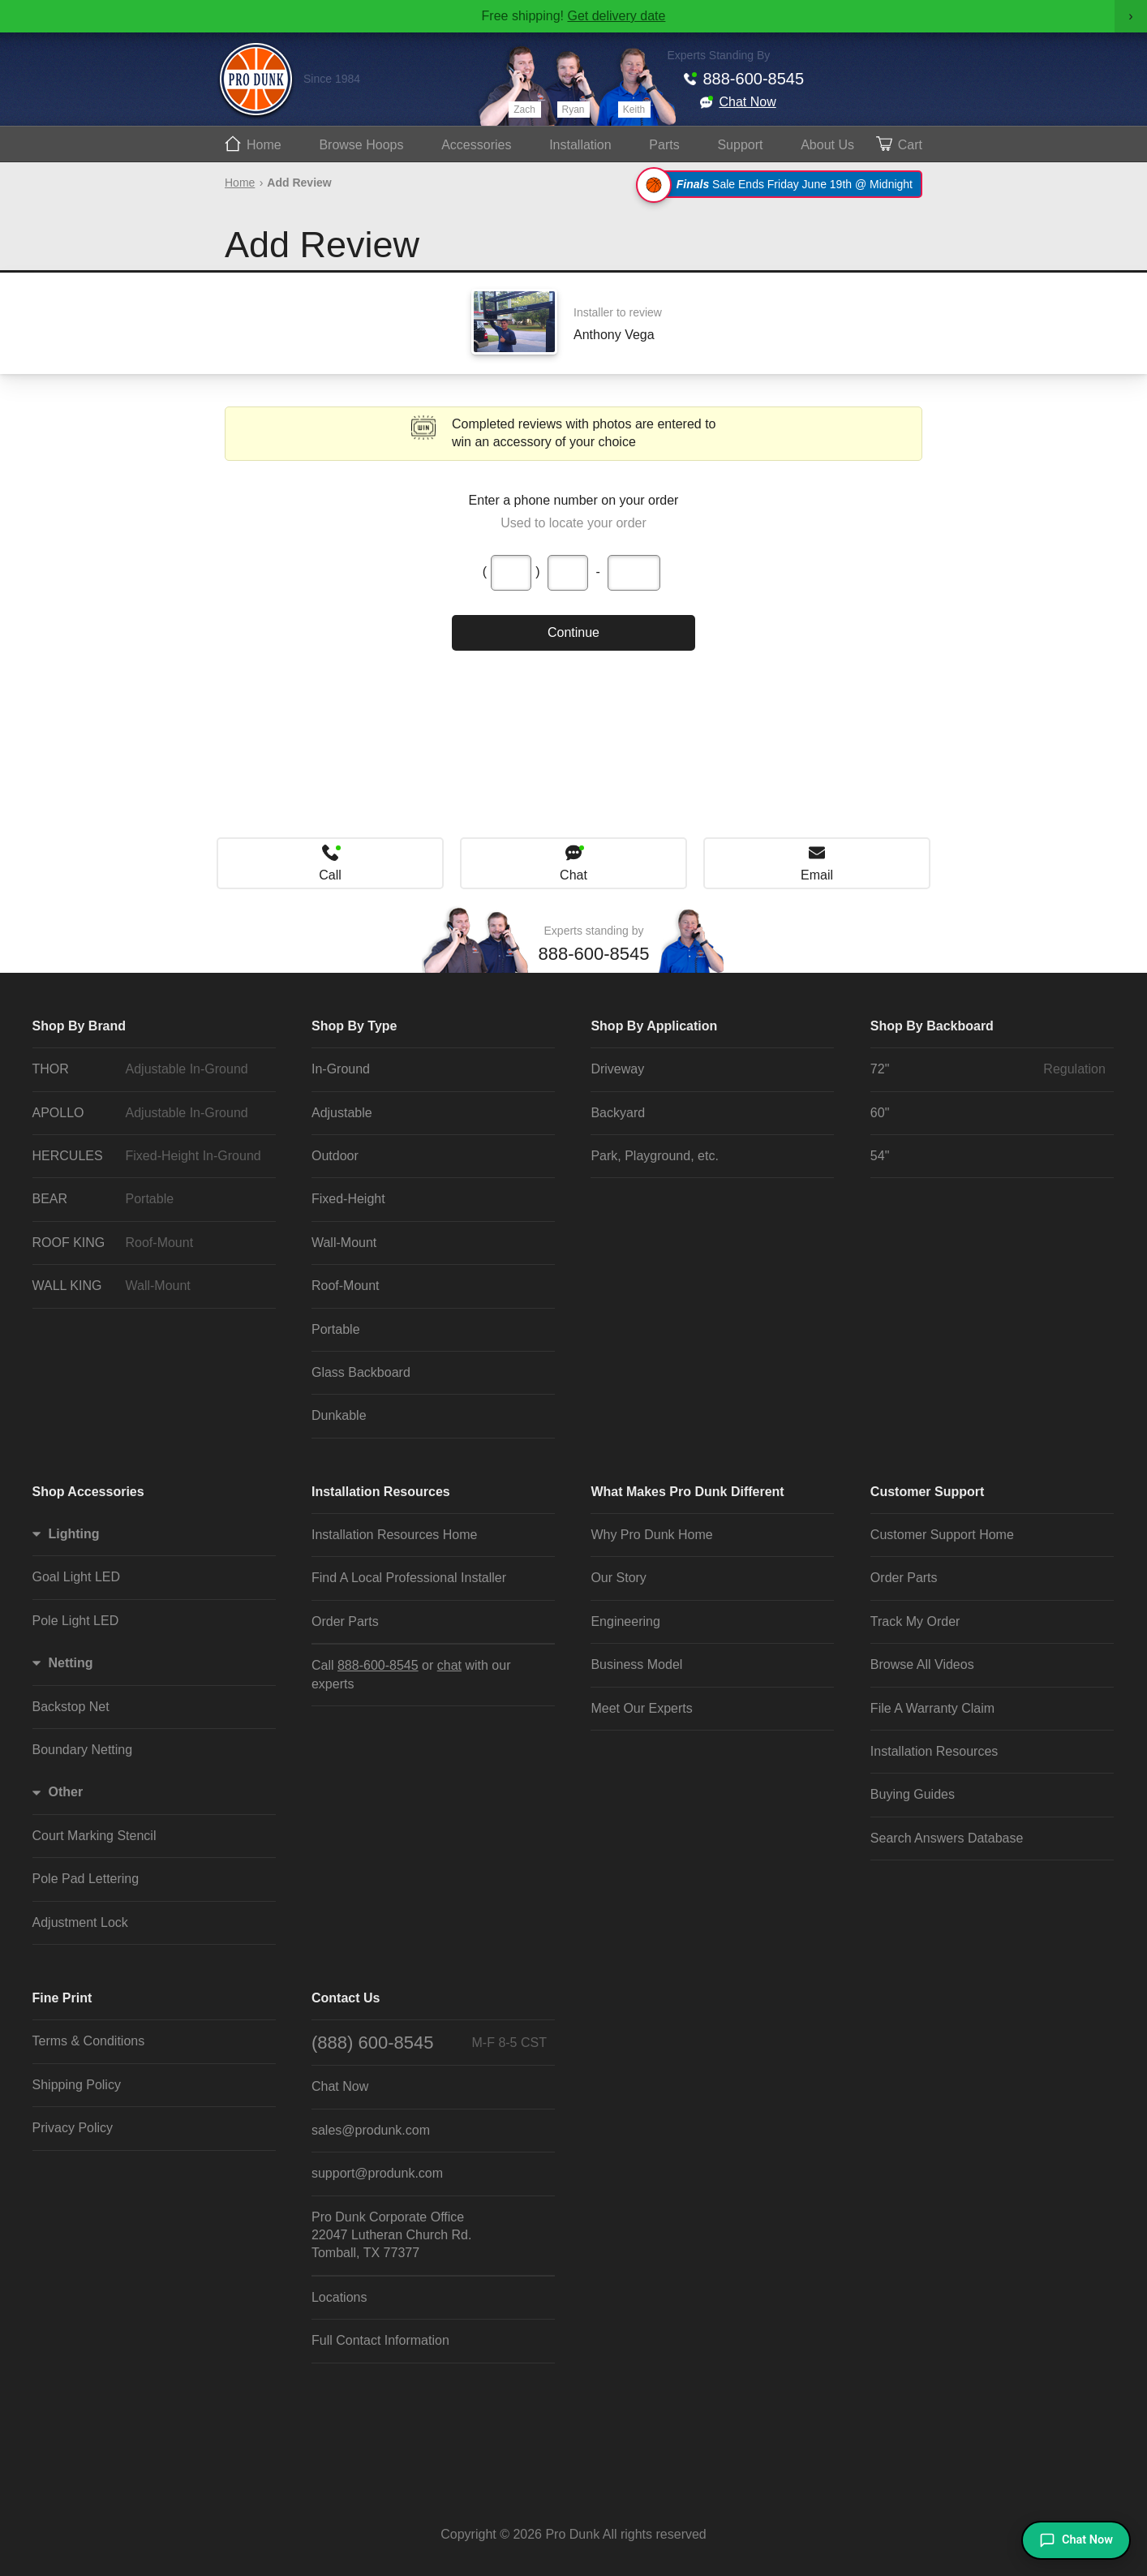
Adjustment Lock (80, 1922)
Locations (339, 2297)
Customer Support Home (942, 1535)
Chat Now (748, 102)
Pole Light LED (75, 1621)
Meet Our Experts (641, 1708)
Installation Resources (380, 1492)
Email (817, 875)
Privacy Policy (73, 2128)
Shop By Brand (79, 1026)
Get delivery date (616, 16)
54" (879, 1156)
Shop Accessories (88, 1492)
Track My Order (915, 1621)
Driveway (617, 1069)
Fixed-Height (348, 1199)
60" (879, 1113)
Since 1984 (331, 78)
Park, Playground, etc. (654, 1156)
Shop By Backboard (932, 1026)
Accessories (476, 145)
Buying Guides (912, 1794)
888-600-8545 (754, 79)
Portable (335, 1329)
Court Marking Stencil (94, 1836)
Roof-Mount (345, 1285)
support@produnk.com (377, 2173)
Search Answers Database (947, 1838)
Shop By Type (354, 1026)
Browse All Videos (922, 1664)
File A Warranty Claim (932, 1708)
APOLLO (150, 1113)
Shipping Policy (76, 2085)
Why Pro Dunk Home (651, 1535)
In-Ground (340, 1069)
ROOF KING (150, 1243)
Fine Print (62, 1998)
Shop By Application (654, 1026)
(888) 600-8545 (429, 2042)
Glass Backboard (360, 1372)
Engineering (625, 1621)
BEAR (150, 1199)
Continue (573, 632)
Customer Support (927, 1492)
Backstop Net (71, 1707)
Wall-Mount (343, 1242)
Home (264, 145)
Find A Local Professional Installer (408, 1578)
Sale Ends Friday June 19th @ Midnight (782, 184)
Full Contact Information (380, 2340)
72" (988, 1069)
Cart (910, 145)
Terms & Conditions (88, 2041)
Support (740, 145)
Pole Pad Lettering (86, 1879)
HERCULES (150, 1156)
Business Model (636, 1664)
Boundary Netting (82, 1750)
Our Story (618, 1578)
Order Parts (345, 1621)
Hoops (361, 145)
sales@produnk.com (370, 2130)
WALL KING (150, 1286)
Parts (664, 145)
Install (580, 145)
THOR (150, 1069)
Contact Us (345, 1998)
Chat (573, 875)
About (827, 145)
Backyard (618, 1113)
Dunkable (339, 1415)
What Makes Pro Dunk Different (687, 1492)
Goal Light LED (76, 1577)
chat (449, 1665)
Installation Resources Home (394, 1535)
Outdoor (335, 1156)
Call (330, 875)
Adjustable (341, 1113)
